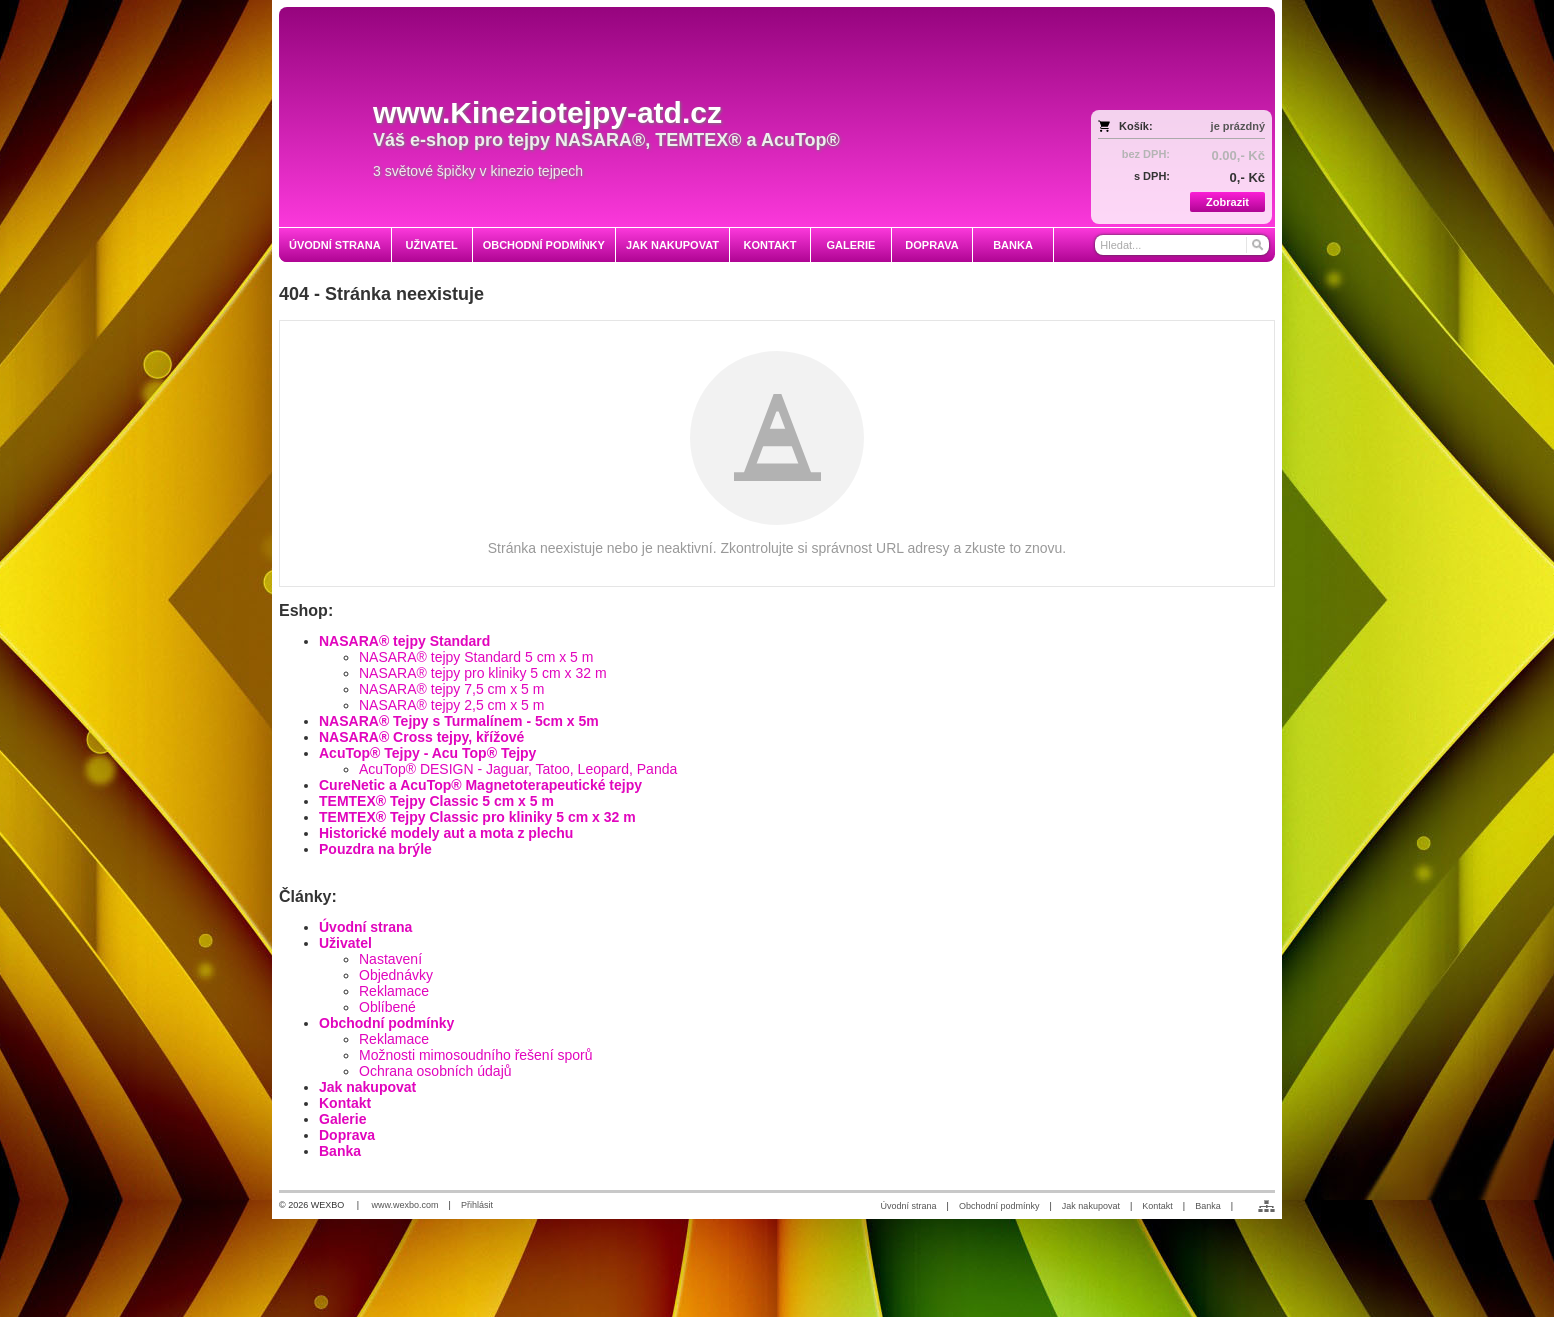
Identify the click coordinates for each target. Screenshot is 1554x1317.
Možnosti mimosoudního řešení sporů (475, 1055)
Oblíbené (387, 1007)
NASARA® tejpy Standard (404, 641)
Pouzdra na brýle (375, 849)
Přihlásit (477, 1205)
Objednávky (396, 975)
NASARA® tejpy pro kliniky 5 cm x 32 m (483, 673)
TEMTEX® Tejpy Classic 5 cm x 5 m (436, 801)
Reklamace (394, 991)
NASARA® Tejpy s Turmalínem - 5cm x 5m (459, 721)
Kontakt (345, 1103)
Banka (340, 1151)
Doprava (347, 1135)
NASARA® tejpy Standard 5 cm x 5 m (476, 657)
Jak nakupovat (367, 1087)
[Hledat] (1256, 245)
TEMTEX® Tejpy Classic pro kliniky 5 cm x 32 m (477, 817)
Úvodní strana (365, 927)
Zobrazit (1227, 202)
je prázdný (1238, 126)
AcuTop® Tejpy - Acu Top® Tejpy (427, 753)
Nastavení (390, 959)
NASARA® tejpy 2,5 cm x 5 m (451, 705)
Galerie (342, 1119)
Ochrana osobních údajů (435, 1071)
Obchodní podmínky (386, 1023)
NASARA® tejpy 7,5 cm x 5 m (451, 689)
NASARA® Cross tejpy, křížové (421, 737)
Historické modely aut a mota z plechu (446, 833)
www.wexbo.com (405, 1205)
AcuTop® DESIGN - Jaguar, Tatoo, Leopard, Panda (518, 769)
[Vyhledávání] (1182, 245)
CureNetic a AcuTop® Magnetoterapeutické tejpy (480, 785)
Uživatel (345, 943)
